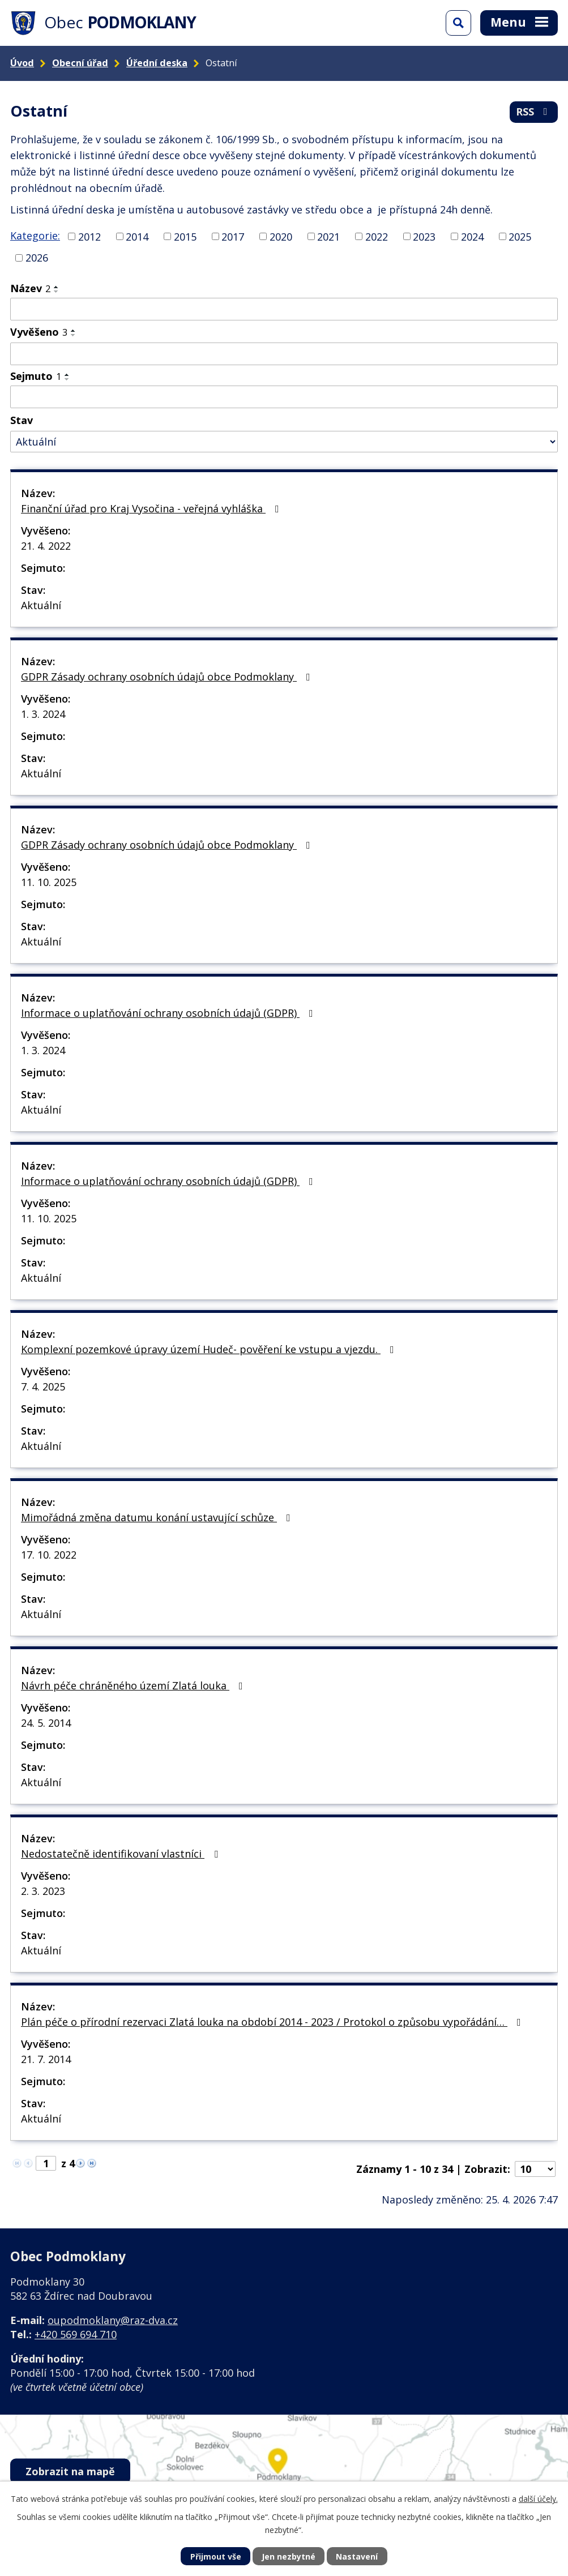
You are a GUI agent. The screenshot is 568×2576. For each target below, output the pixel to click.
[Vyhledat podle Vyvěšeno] (284, 354)
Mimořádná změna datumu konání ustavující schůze (158, 1517)
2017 (232, 236)
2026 (36, 257)
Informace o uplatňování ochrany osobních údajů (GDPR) (169, 1013)
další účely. (538, 2498)
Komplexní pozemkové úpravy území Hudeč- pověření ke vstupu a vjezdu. (210, 1349)
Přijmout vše (215, 2556)
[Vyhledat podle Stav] (284, 442)
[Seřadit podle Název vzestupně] (56, 287)
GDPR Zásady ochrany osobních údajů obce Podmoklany (168, 676)
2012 (89, 236)
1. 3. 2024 (43, 714)
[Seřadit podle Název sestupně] (56, 291)
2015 (185, 236)
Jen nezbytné (288, 2556)
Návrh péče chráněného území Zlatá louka (134, 1685)
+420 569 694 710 (76, 2334)
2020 (281, 236)
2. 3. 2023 (43, 1891)
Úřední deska (156, 63)
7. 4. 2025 (43, 1386)
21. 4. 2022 (46, 546)
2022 (376, 236)
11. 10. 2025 (48, 882)
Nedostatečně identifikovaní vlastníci (122, 1853)
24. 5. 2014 (46, 1723)
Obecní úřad (80, 63)
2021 (328, 236)
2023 (424, 236)
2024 (472, 236)
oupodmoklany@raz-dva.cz (113, 2320)
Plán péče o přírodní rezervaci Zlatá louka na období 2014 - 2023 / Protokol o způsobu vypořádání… (273, 2022)
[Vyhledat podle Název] (284, 309)
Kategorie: (35, 235)
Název (30, 288)
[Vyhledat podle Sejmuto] (284, 397)
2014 (137, 236)
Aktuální (41, 605)
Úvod (22, 63)
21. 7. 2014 (46, 2059)
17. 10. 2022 (48, 1554)
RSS (534, 111)
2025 (520, 236)
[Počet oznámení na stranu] (535, 2169)
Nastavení (357, 2556)
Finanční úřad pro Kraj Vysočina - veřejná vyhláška (152, 508)
